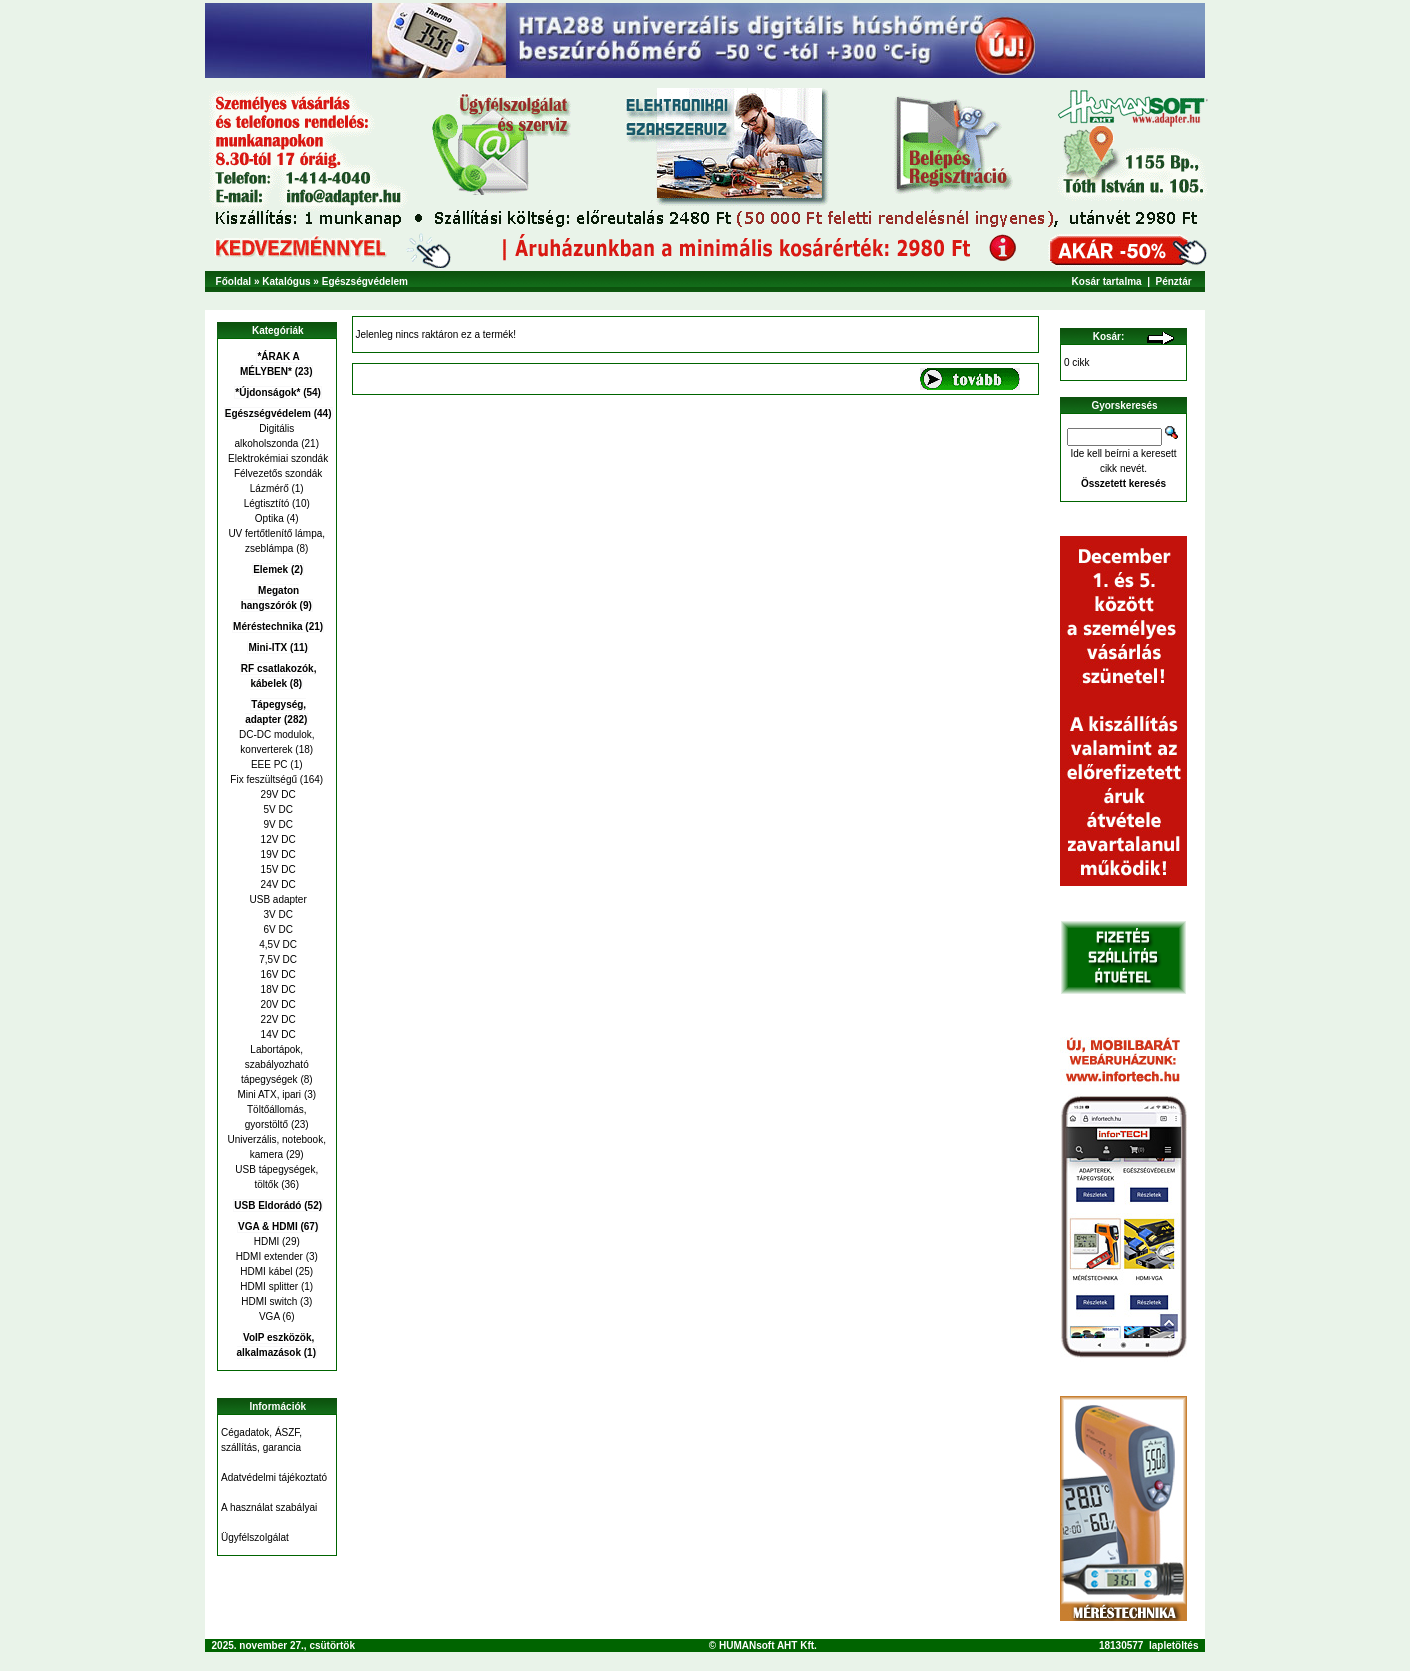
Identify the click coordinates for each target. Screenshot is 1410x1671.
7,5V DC (276, 959)
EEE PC (269, 764)
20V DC (277, 1004)
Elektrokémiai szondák (276, 458)
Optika (269, 518)
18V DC (277, 989)
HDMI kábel (266, 1271)
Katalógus (286, 281)
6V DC (277, 929)
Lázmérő (269, 488)
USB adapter (277, 899)
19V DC (277, 854)
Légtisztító (267, 503)
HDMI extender (269, 1256)
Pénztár (1174, 281)
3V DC (277, 914)
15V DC (277, 869)
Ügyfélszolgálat (255, 1537)
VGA (269, 1316)
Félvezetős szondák (276, 473)
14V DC (277, 1034)
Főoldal (234, 281)
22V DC (277, 1019)
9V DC (277, 824)
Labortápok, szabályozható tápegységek (275, 1064)
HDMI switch (269, 1301)
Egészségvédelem (365, 281)
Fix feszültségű (263, 779)
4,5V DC (276, 944)
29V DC (277, 794)
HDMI (267, 1241)
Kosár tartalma (1107, 281)
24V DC (277, 884)
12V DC (277, 839)
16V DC (277, 974)
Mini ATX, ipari (269, 1094)
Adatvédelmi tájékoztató (274, 1477)
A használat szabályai (269, 1507)
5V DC (277, 809)
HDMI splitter (269, 1286)
